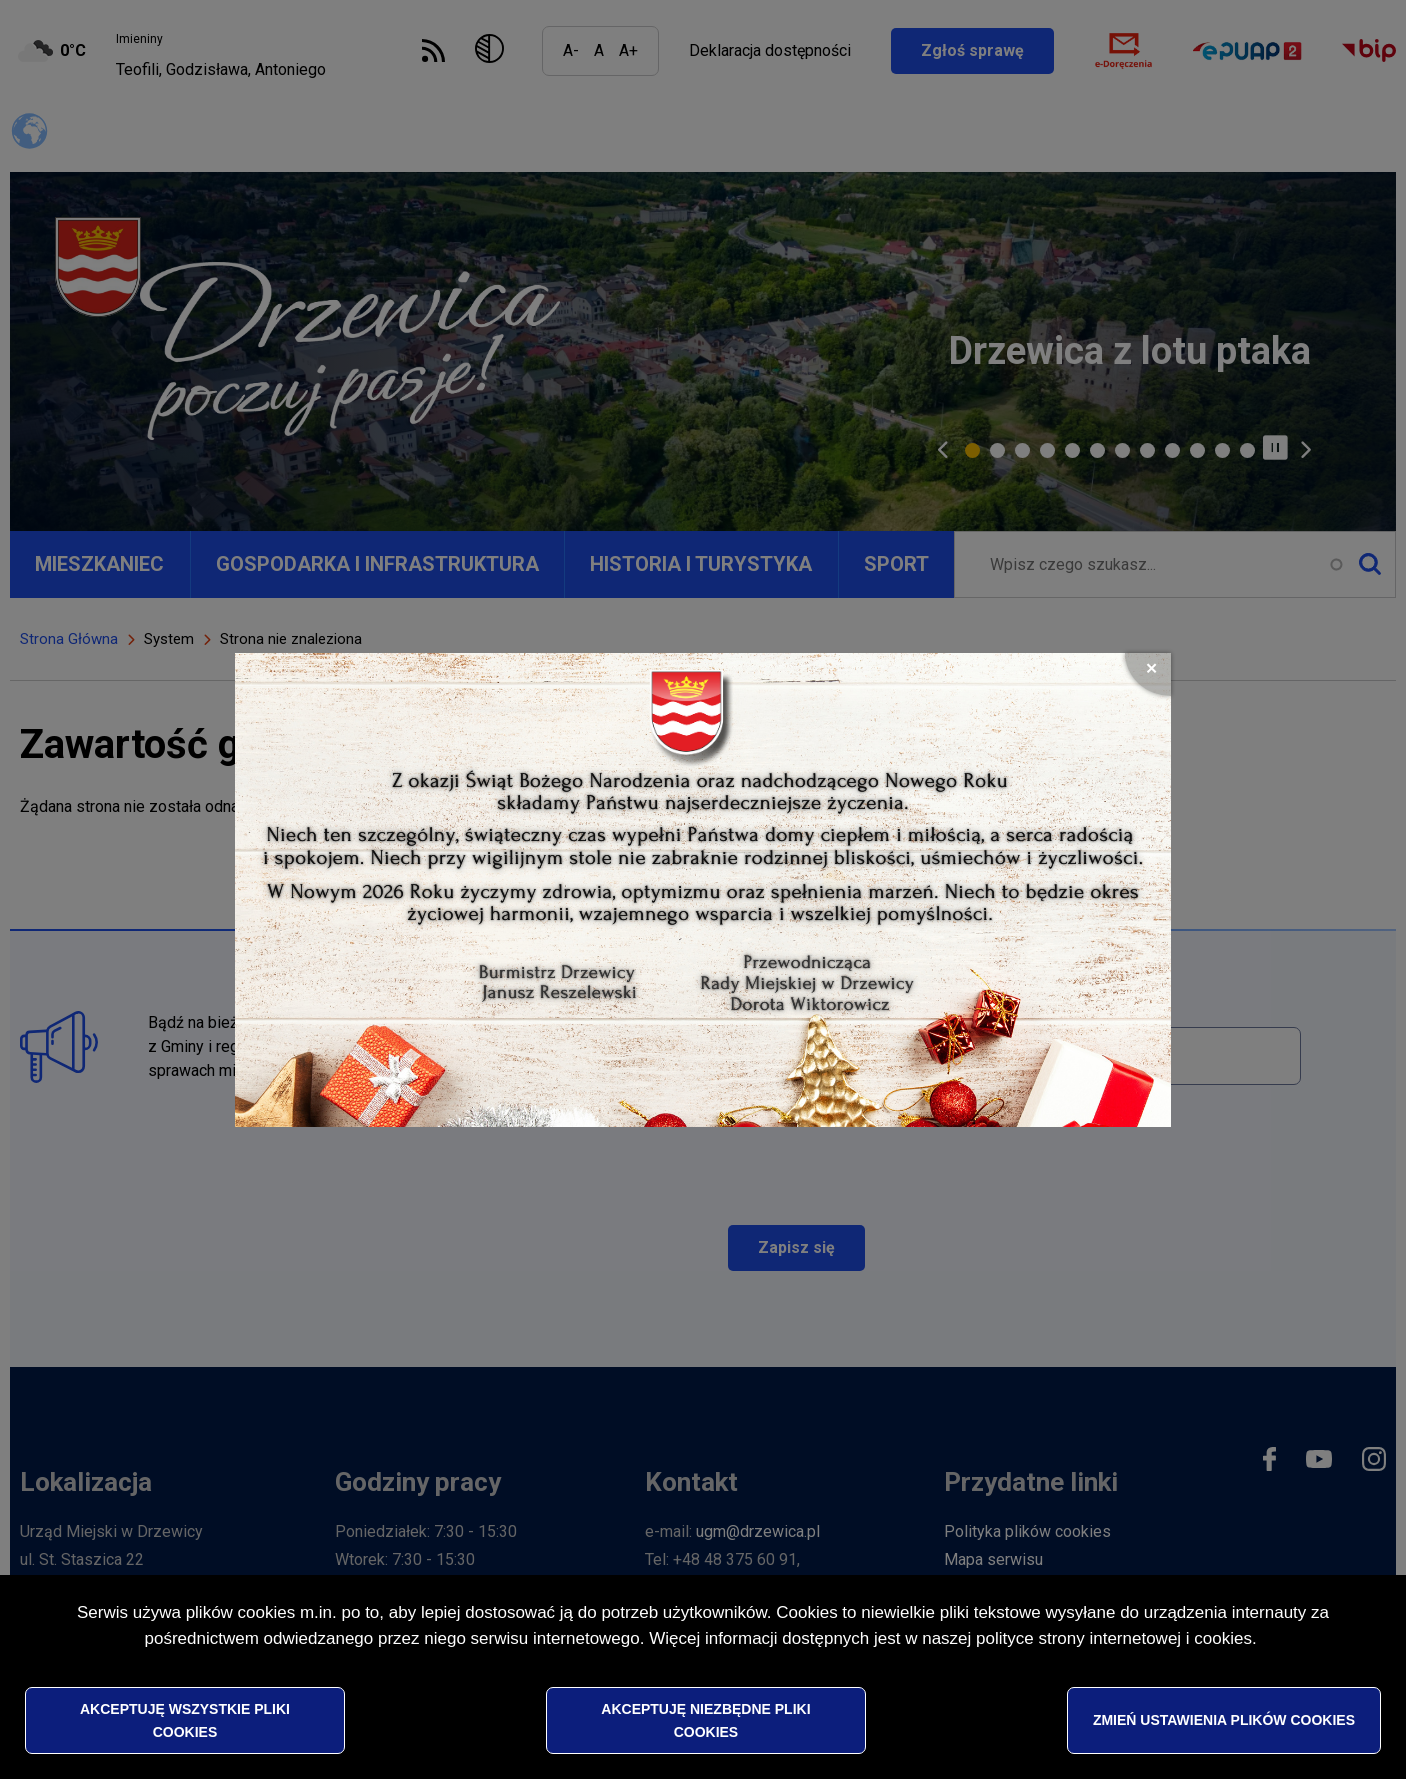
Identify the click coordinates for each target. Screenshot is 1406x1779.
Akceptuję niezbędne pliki (705, 1724)
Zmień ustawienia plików (1224, 1724)
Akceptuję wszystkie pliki (185, 1724)
